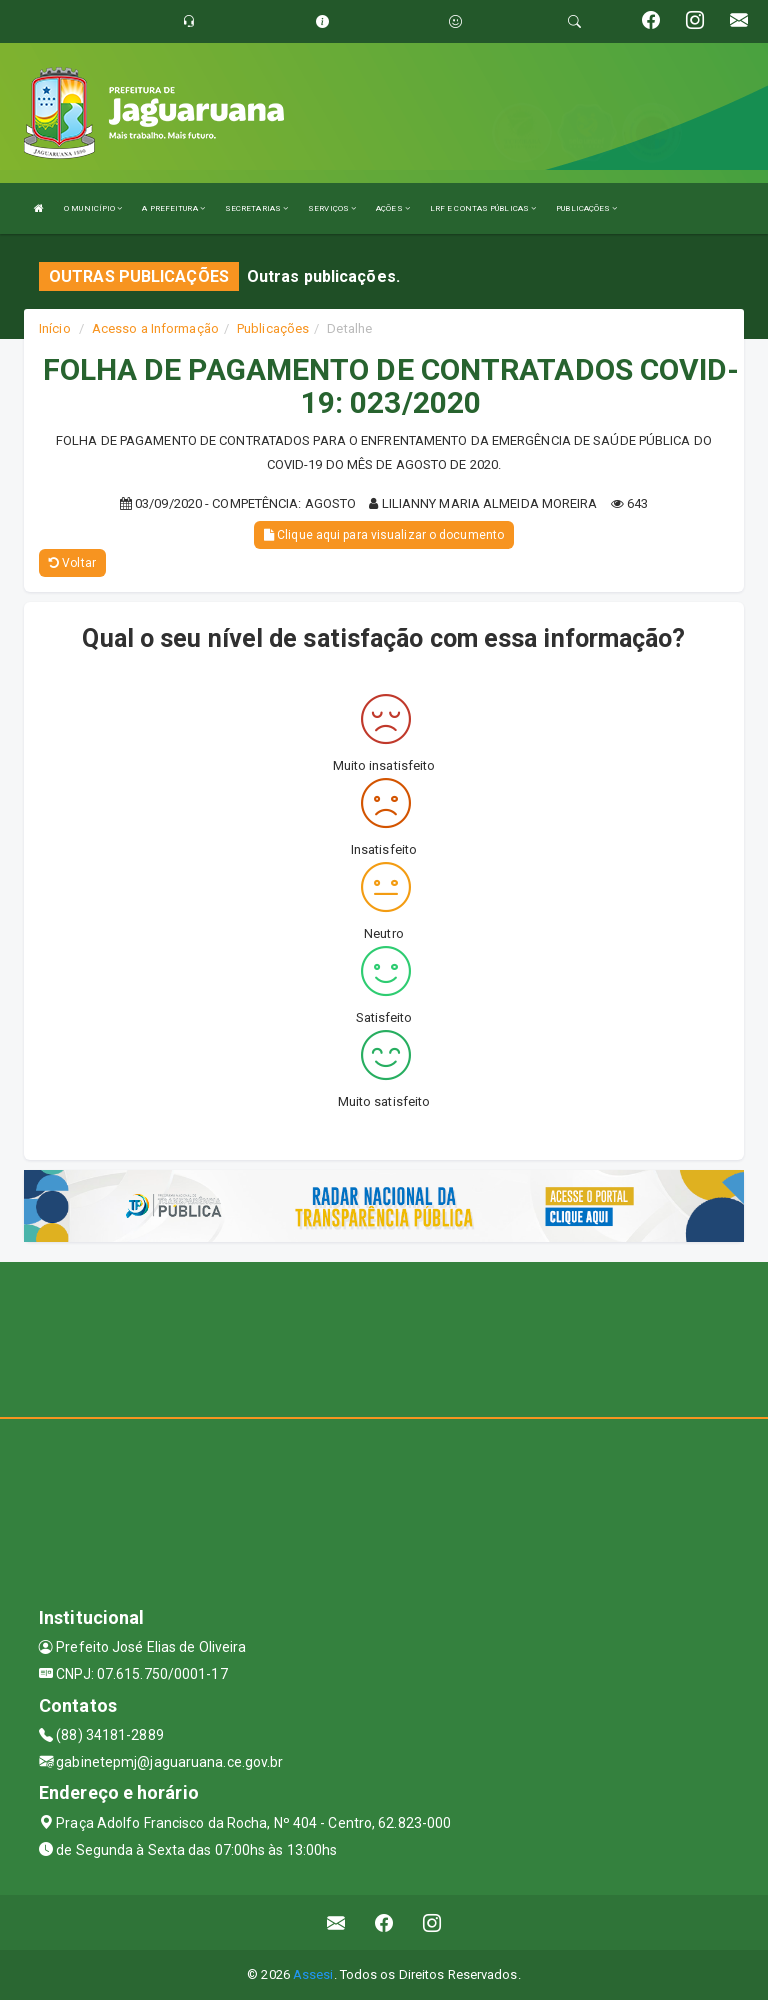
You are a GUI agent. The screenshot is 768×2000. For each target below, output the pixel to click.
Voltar (72, 563)
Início (55, 328)
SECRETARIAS (256, 208)
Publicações (273, 328)
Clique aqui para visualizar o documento (384, 535)
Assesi (313, 1974)
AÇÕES (393, 208)
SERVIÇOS (332, 208)
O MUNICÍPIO (93, 208)
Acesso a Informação (155, 328)
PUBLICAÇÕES (586, 208)
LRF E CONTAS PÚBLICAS (483, 208)
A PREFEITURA (173, 208)
